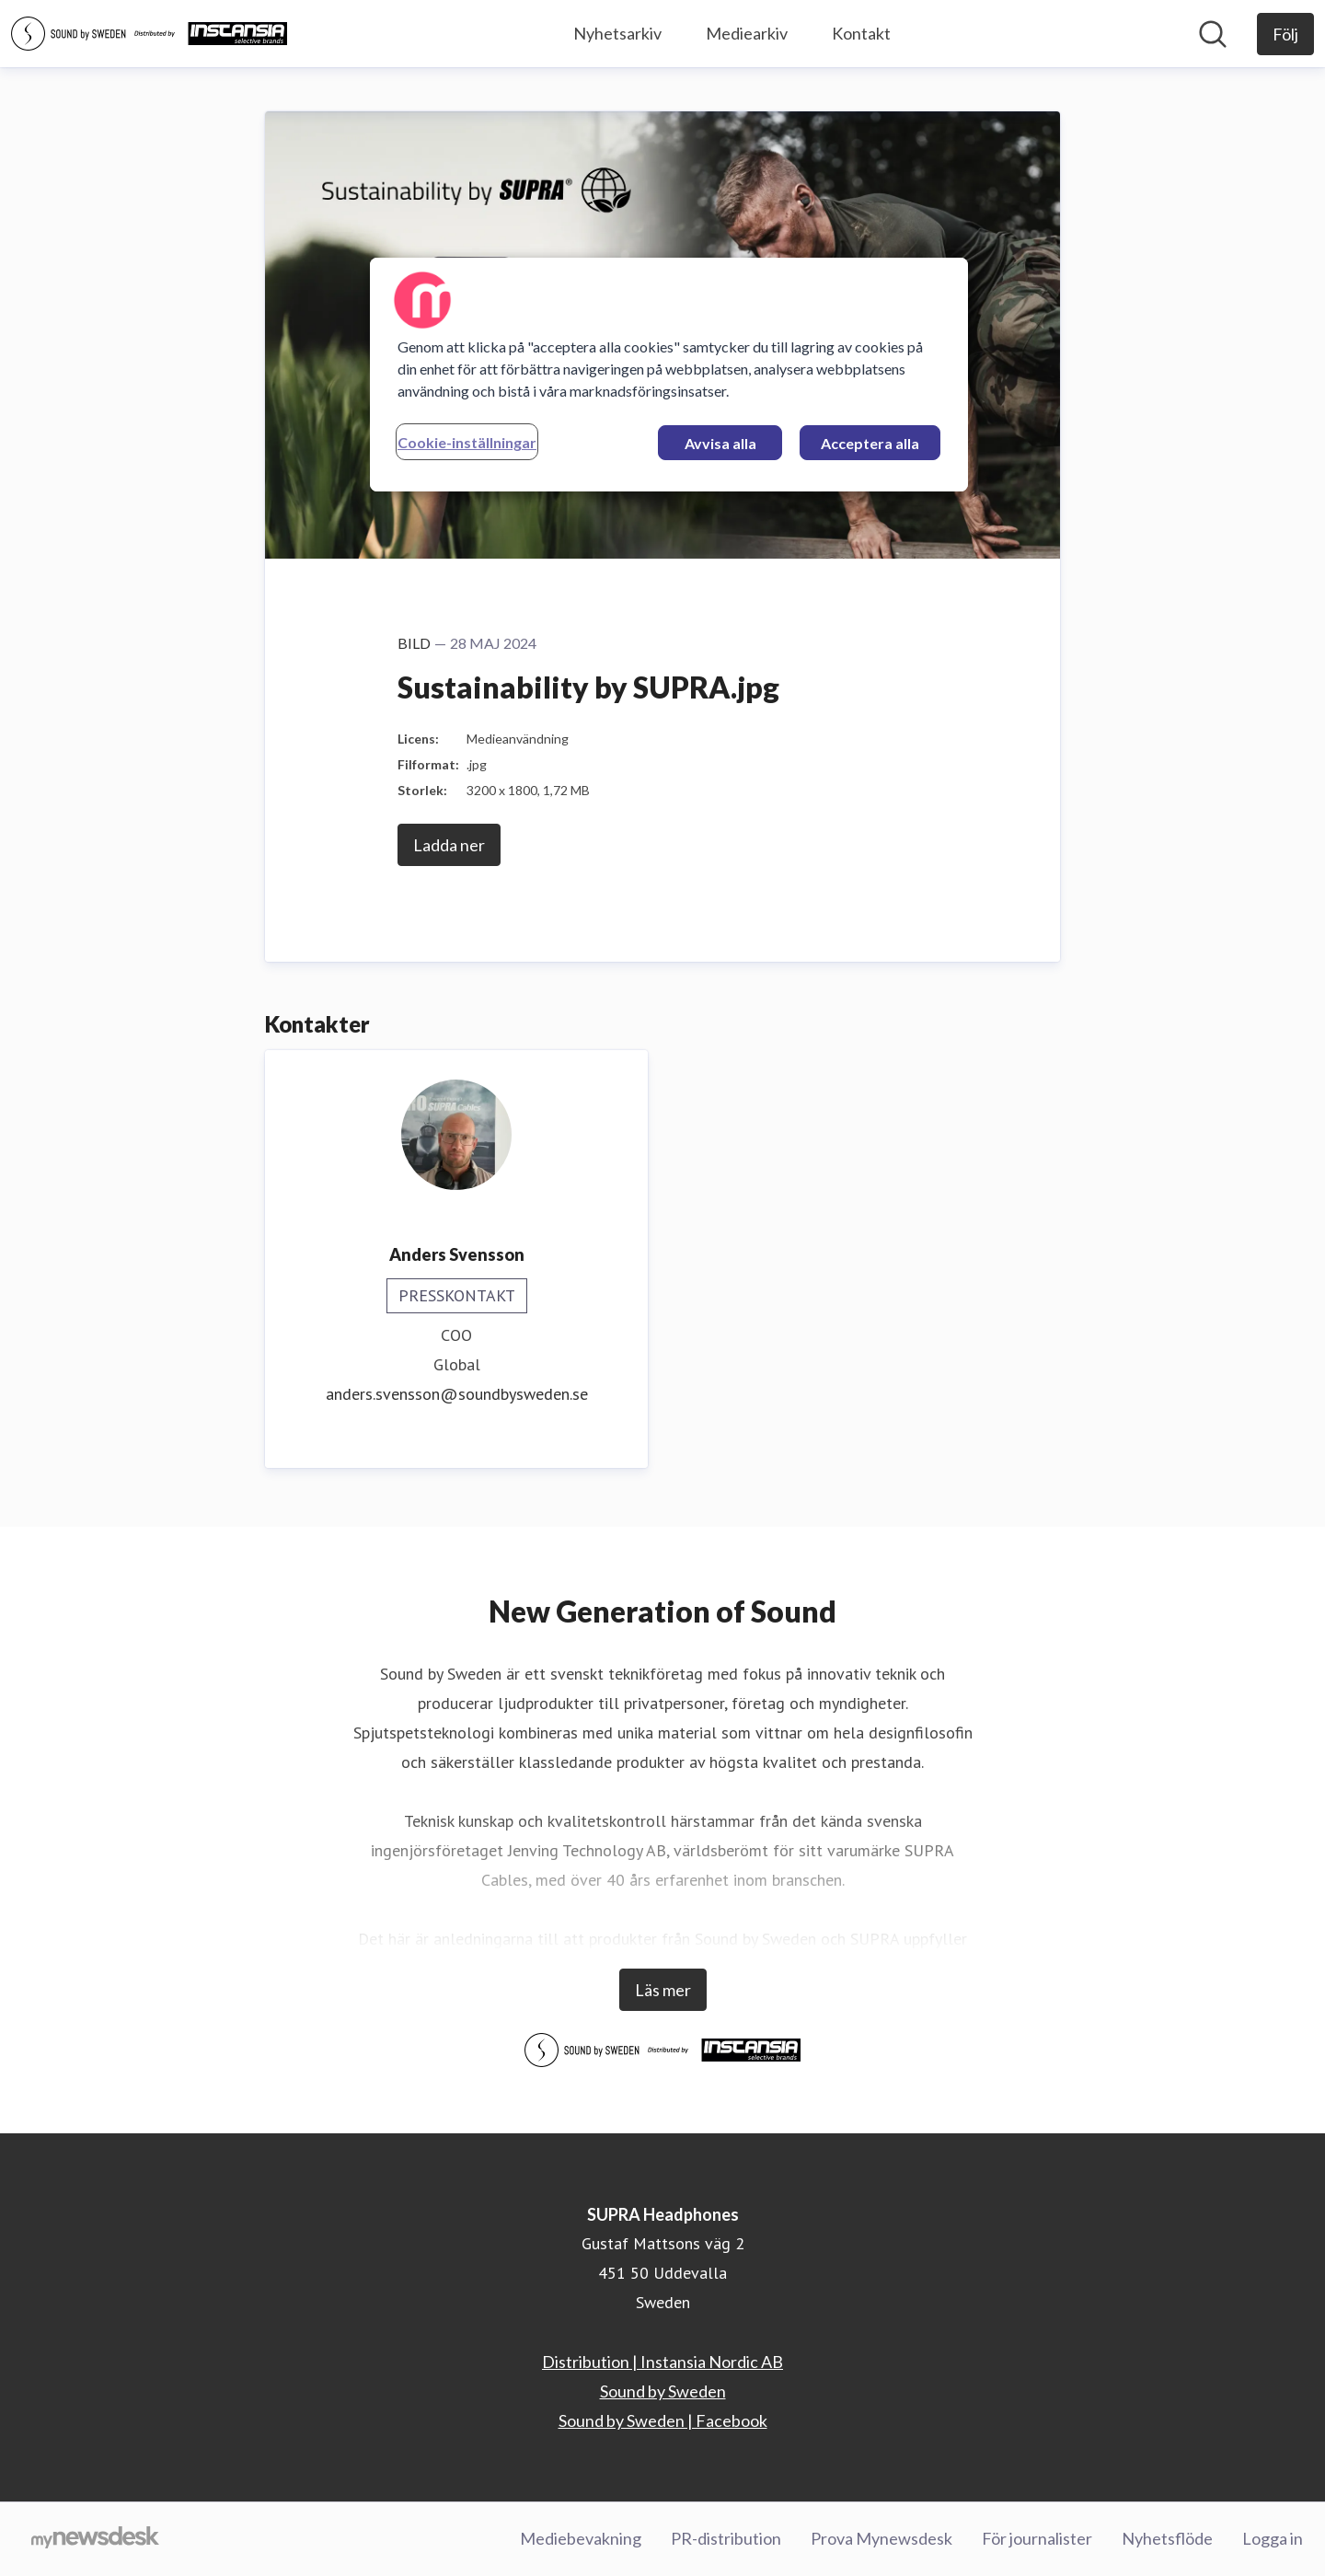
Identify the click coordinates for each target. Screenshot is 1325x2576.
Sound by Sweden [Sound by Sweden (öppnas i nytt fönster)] (663, 2391)
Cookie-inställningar (467, 442)
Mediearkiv (747, 33)
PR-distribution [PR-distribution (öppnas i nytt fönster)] (726, 2538)
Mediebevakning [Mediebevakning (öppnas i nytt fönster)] (580, 2538)
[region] (669, 374)
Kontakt (861, 33)
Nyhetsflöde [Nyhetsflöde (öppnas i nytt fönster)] (1167, 2538)
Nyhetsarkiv (617, 33)
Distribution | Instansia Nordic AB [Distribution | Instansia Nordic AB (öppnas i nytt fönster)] (662, 2361)
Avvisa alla (720, 443)
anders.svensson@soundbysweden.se (457, 1393)
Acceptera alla (870, 443)
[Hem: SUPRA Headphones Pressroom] (149, 34)
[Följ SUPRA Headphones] (1285, 34)
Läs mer (663, 1990)
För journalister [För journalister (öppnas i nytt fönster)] (1037, 2538)
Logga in (1272, 2538)
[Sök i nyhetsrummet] (1212, 34)
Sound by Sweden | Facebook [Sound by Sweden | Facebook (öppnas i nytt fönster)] (663, 2420)
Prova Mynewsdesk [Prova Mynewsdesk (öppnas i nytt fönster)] (881, 2538)
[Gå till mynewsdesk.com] (95, 2539)
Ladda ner (449, 845)
